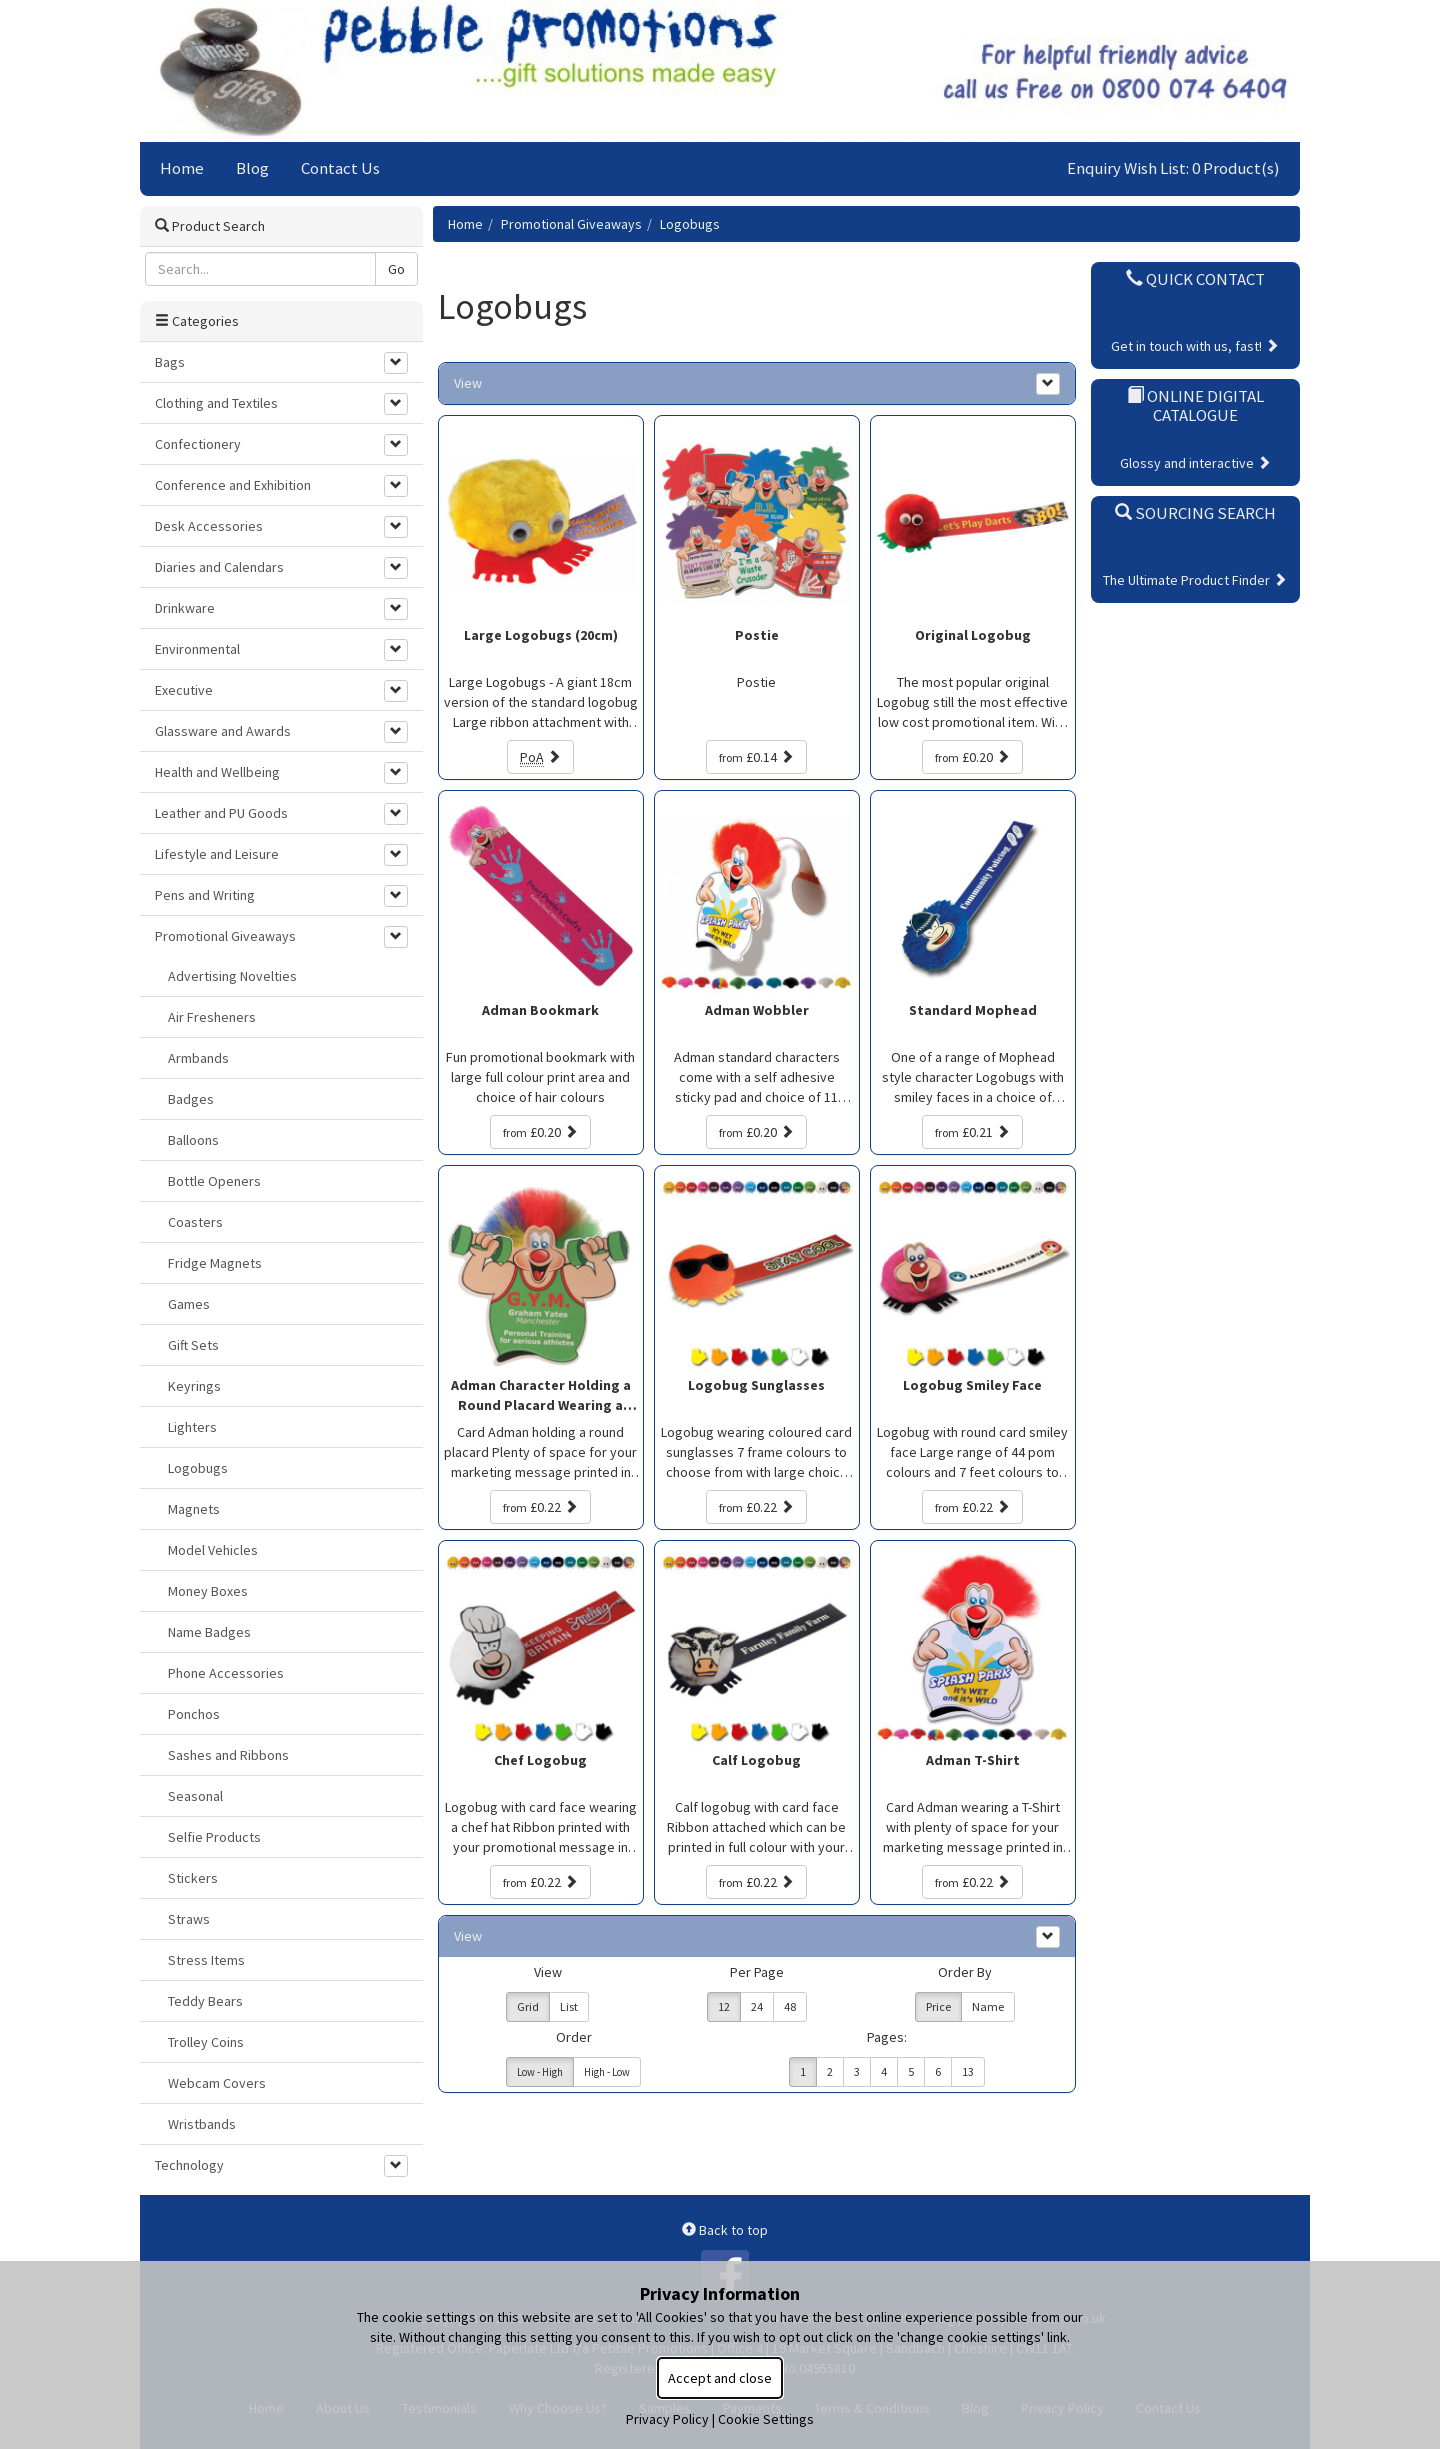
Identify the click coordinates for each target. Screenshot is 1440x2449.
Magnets (194, 1509)
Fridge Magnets (215, 1263)
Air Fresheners (212, 1017)
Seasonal (195, 1796)
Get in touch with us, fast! (1195, 346)
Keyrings (194, 1386)
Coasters (195, 1222)
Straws (189, 1919)
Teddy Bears (205, 2001)
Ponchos (194, 1714)
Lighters (192, 1427)
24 (757, 2006)
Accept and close (720, 2378)
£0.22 (540, 1507)
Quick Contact (1195, 279)
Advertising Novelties (232, 976)
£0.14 (756, 757)
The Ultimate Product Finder (1195, 580)
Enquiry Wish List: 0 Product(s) (1173, 168)
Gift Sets (193, 1345)
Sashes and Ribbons (228, 1755)
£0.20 (972, 757)
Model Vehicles (213, 1550)
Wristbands (202, 2124)
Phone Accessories (226, 1673)
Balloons (193, 1140)
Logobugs (690, 224)
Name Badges (209, 1632)
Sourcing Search (1195, 513)
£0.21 (972, 1132)
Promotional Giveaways (571, 224)
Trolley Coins (206, 2042)
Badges (191, 1099)
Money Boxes (208, 1591)
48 (790, 2006)
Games (189, 1304)
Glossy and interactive (1195, 463)
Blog (252, 168)
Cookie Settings (766, 2419)
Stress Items (206, 1960)
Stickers (193, 1878)
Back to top (725, 2230)
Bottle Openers (214, 1181)
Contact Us (340, 168)
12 (724, 2006)
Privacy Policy (667, 2419)
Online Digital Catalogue (1195, 405)
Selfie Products (214, 1837)
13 (968, 2071)
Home (182, 168)
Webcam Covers (217, 2083)
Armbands (198, 1058)
